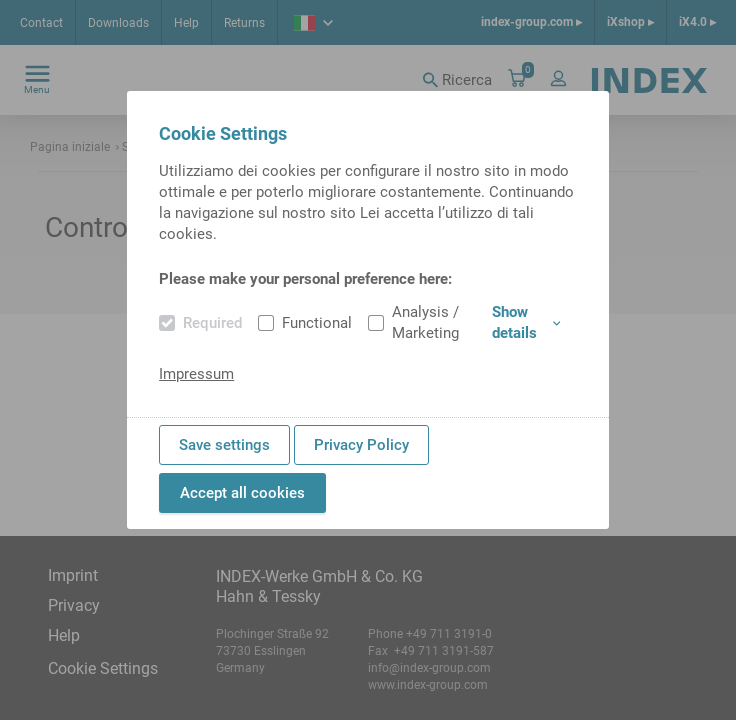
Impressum (196, 374)
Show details (526, 322)
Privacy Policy (361, 445)
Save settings (224, 445)
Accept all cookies (242, 493)
